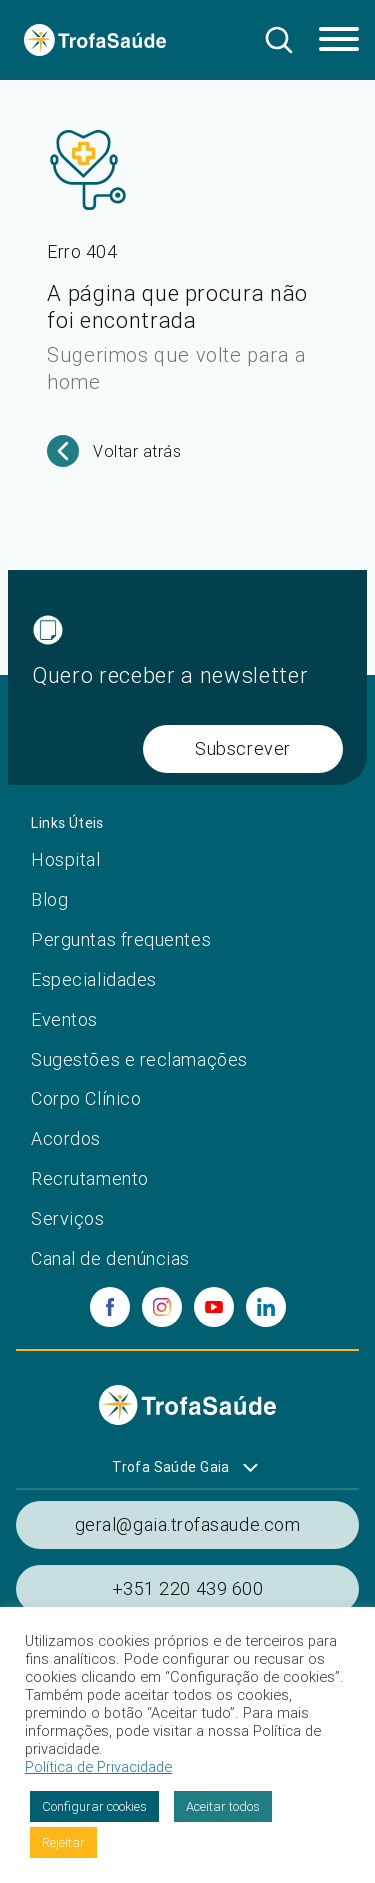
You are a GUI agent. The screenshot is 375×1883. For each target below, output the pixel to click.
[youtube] (214, 1307)
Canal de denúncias (110, 1258)
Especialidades (94, 979)
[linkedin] (266, 1307)
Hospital (65, 859)
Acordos (66, 1138)
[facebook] (110, 1307)
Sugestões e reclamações (139, 1059)
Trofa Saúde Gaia (171, 1467)
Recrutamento (89, 1178)
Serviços (67, 1218)
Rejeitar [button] (63, 1842)
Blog (49, 899)
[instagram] (162, 1307)
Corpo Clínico (86, 1098)
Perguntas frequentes (121, 939)
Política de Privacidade (98, 1767)
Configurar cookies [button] (94, 1806)
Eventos (64, 1019)
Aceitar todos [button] (223, 1806)
